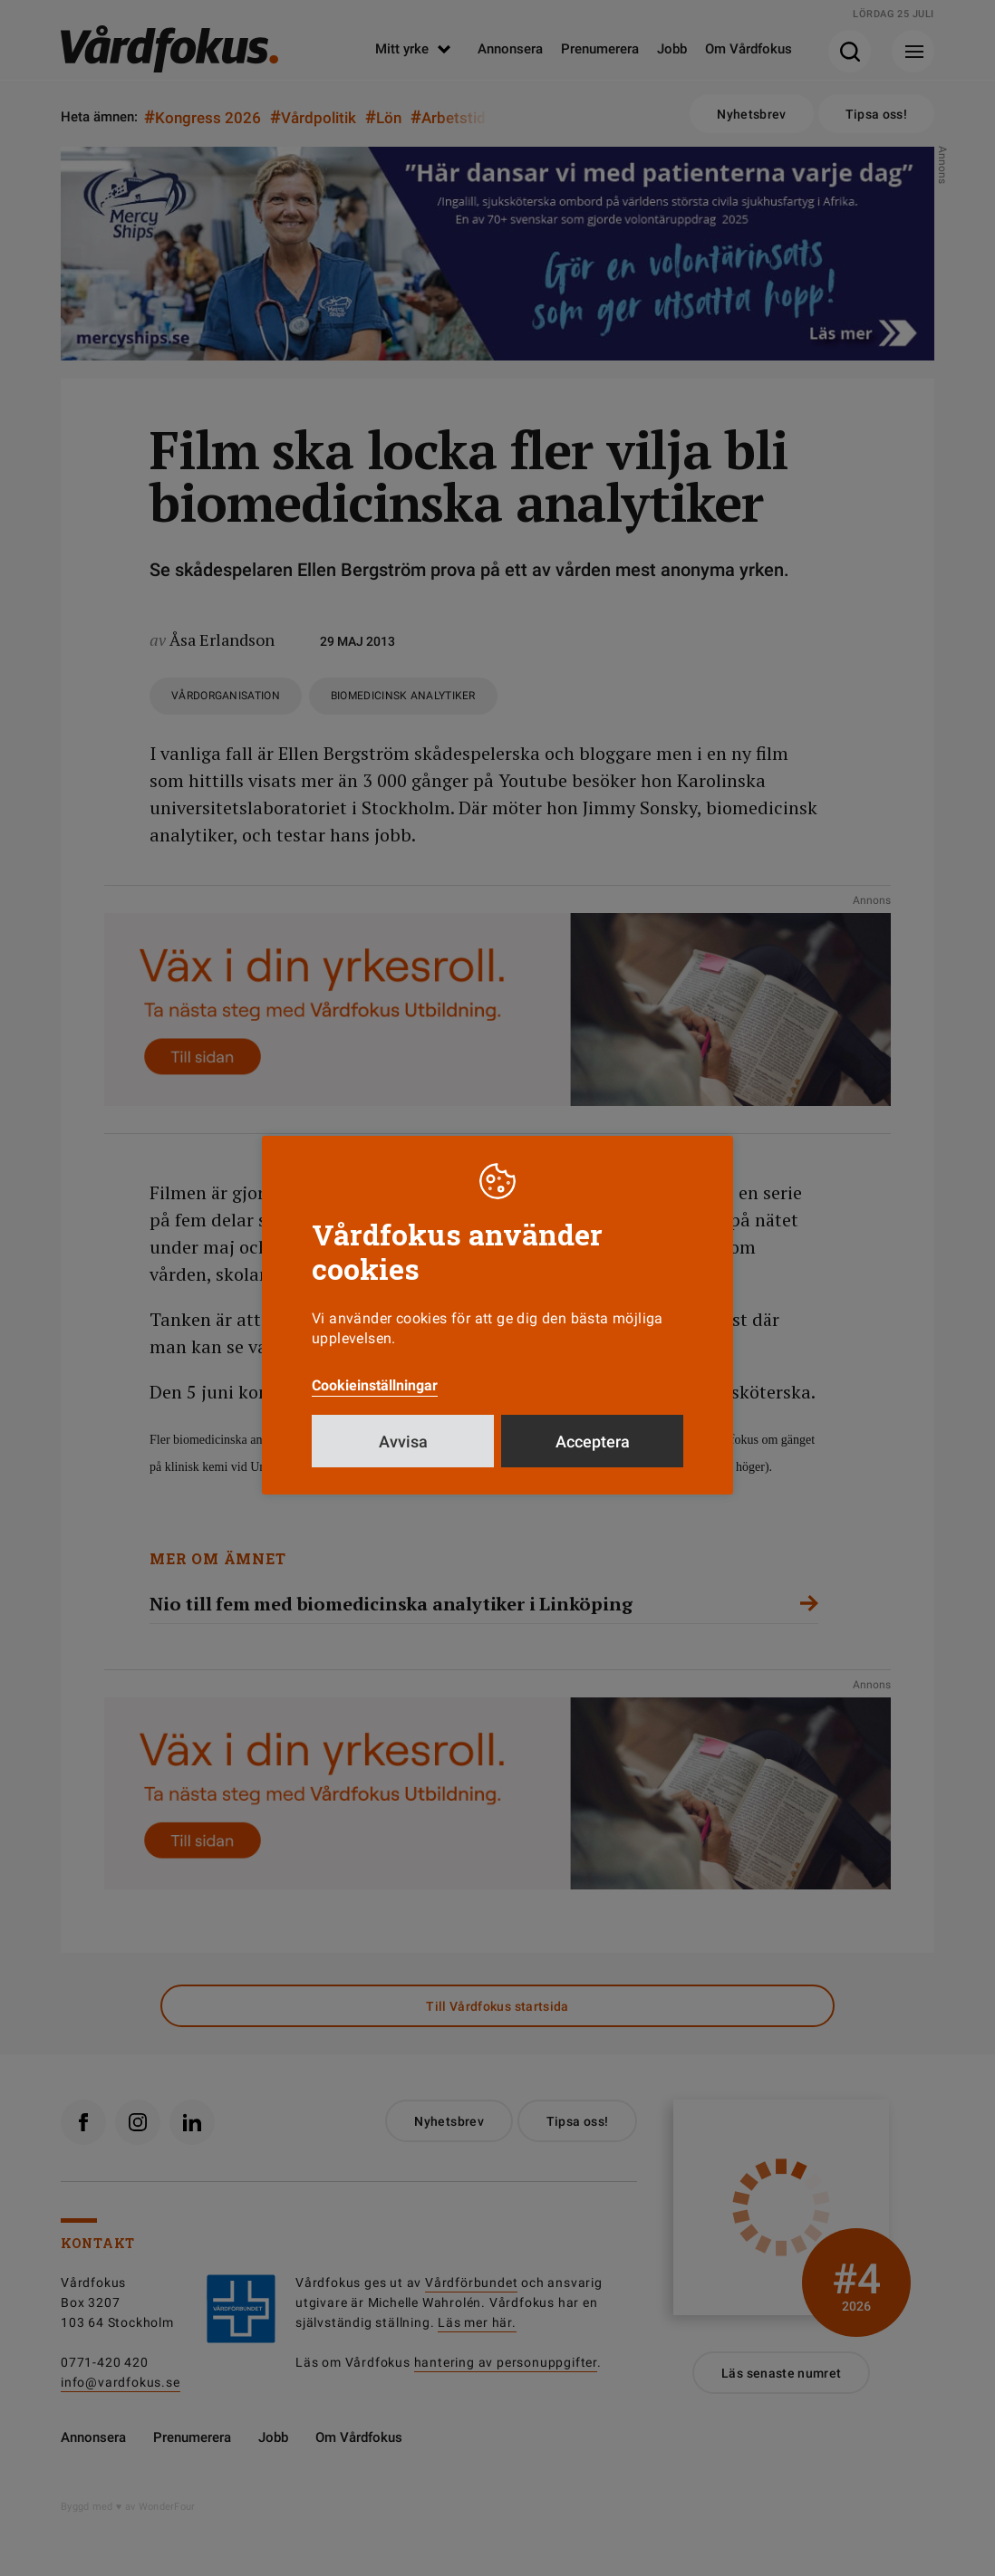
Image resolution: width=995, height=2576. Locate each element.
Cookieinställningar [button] (375, 1385)
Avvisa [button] (403, 1441)
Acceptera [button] (592, 1441)
